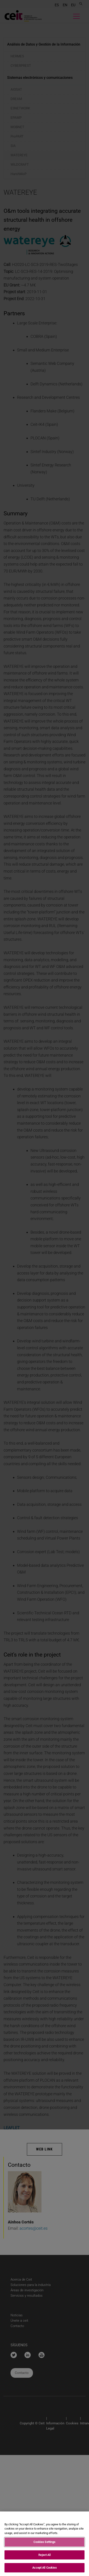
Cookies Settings (44, 2542)
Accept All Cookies (44, 2567)
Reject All (44, 2555)
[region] (44, 2543)
